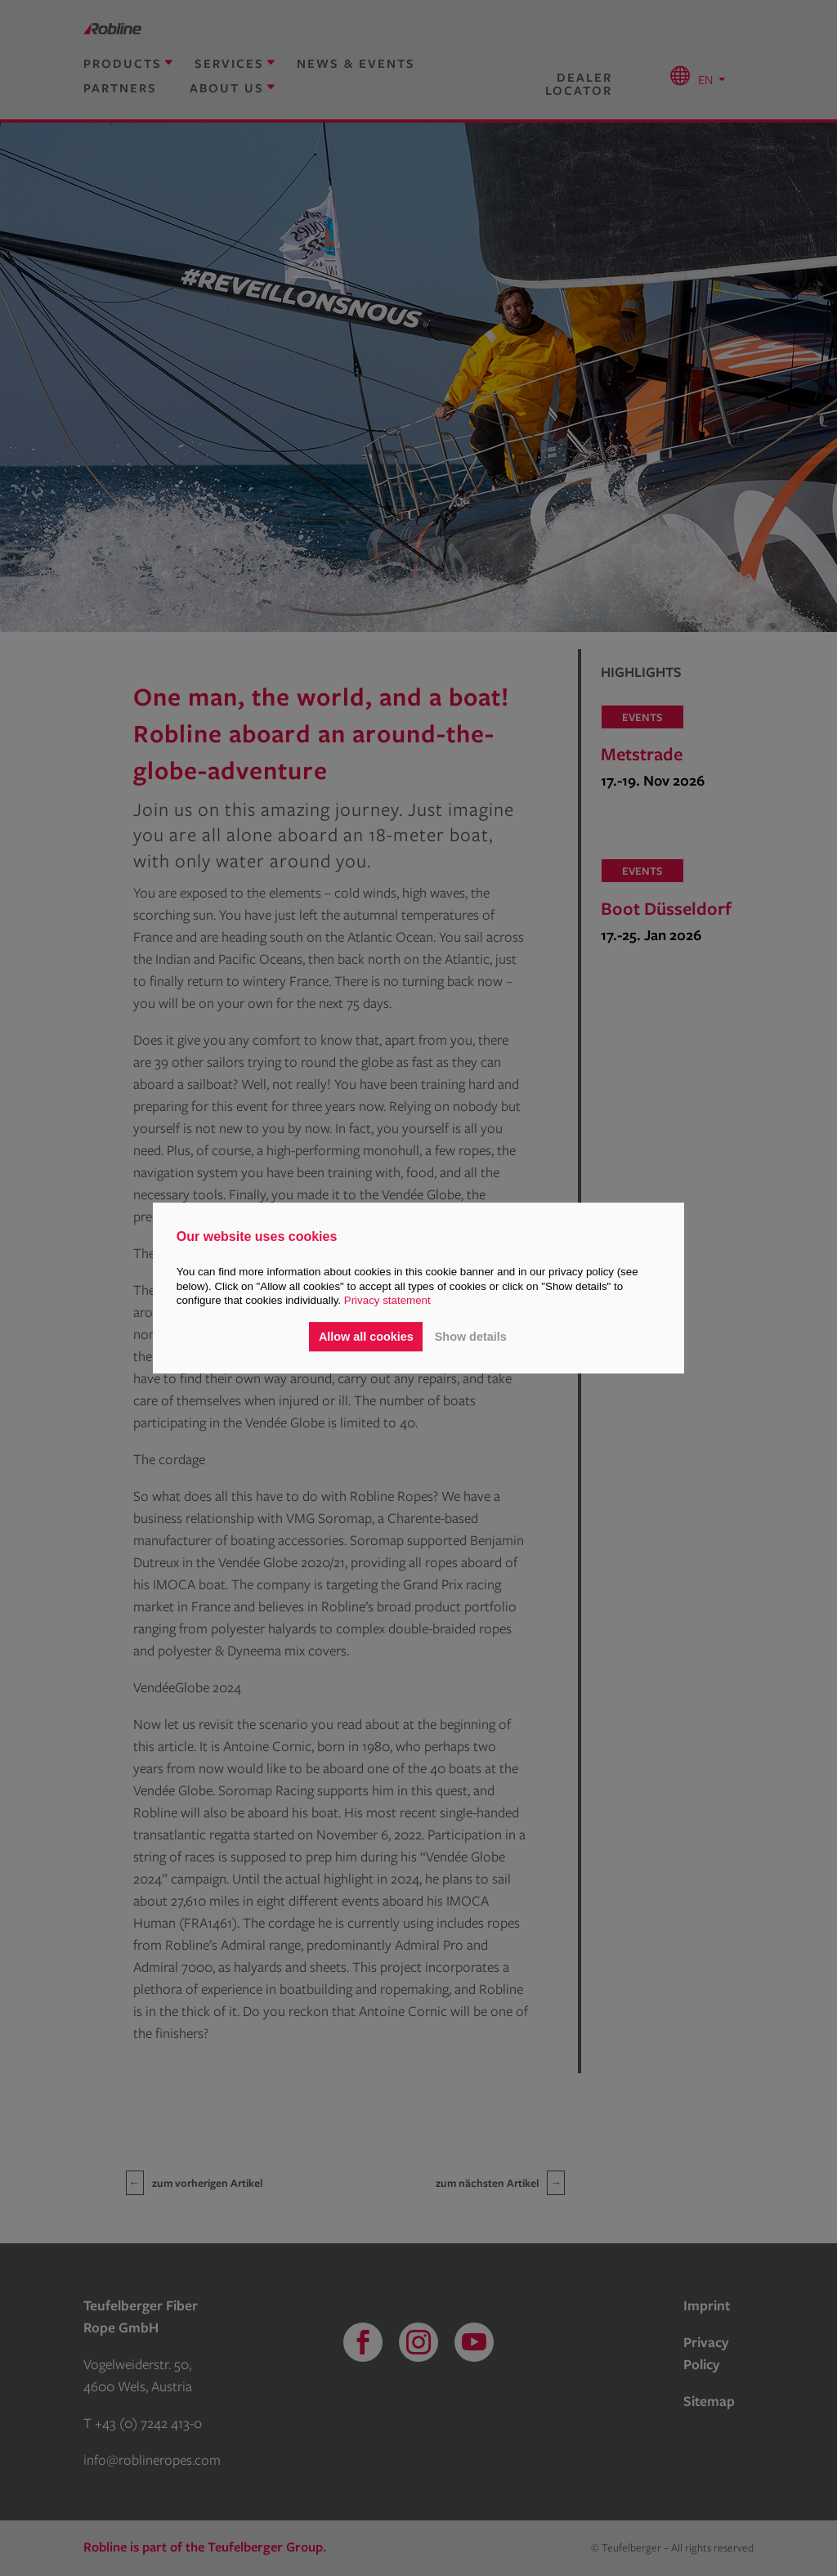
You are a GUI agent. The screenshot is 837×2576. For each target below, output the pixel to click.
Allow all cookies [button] (366, 1336)
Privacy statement (387, 1300)
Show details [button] (471, 1336)
